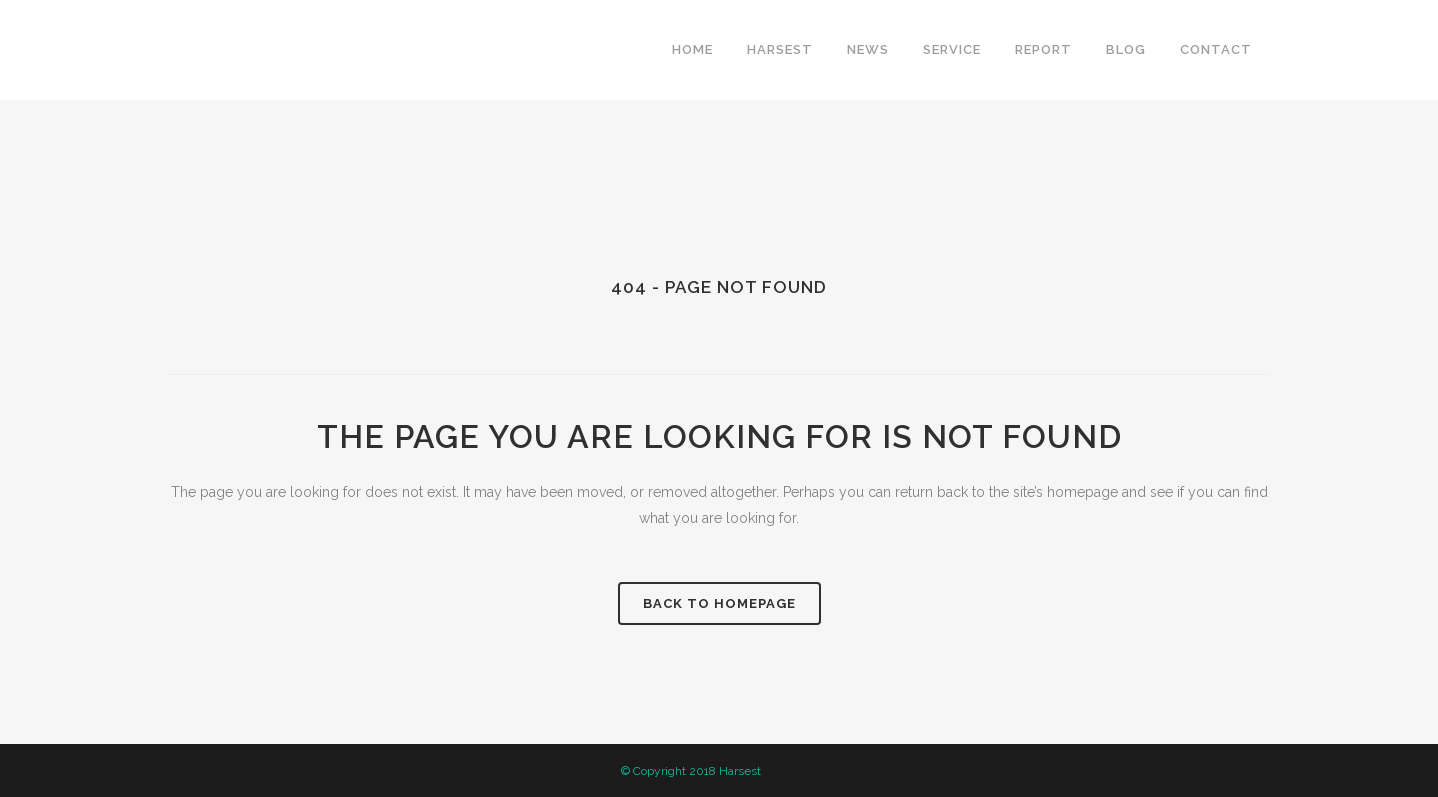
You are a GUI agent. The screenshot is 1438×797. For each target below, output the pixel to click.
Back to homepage (719, 603)
